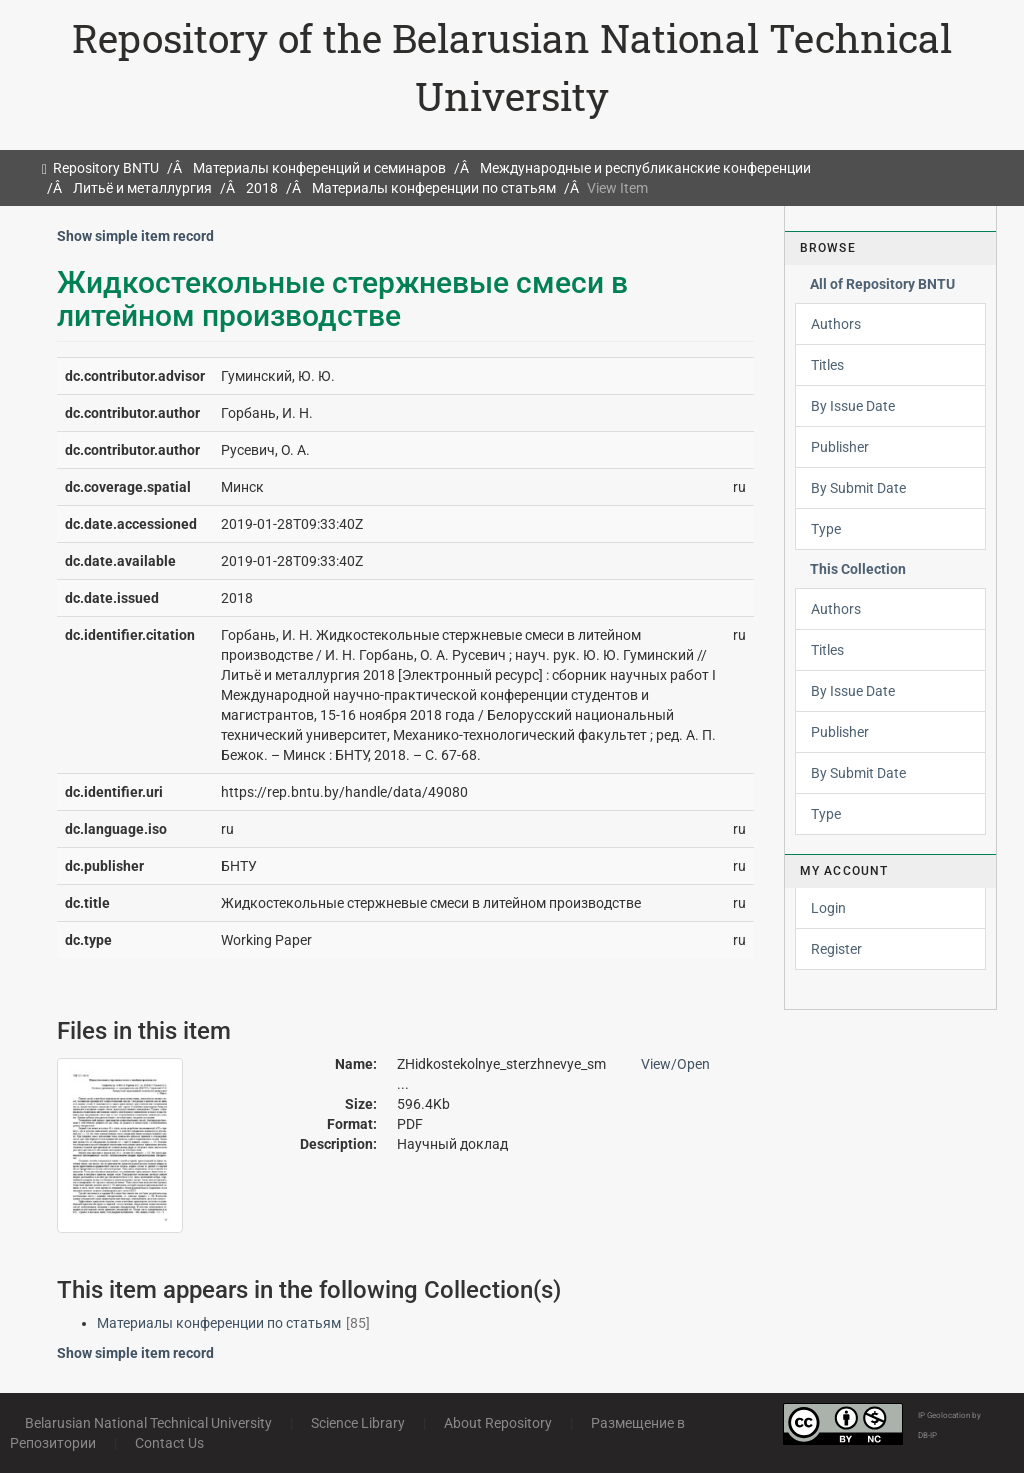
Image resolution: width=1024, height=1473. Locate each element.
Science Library (358, 1423)
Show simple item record (135, 236)
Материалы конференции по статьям (434, 188)
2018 (262, 188)
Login (828, 908)
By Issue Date (853, 406)
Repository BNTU (106, 168)
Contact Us (169, 1443)
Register (836, 949)
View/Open (675, 1064)
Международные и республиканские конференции (645, 168)
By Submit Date (858, 488)
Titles (827, 365)
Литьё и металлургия (142, 188)
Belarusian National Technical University (148, 1423)
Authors (836, 324)
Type (826, 529)
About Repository (498, 1423)
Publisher (840, 447)
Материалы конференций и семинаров (319, 168)
